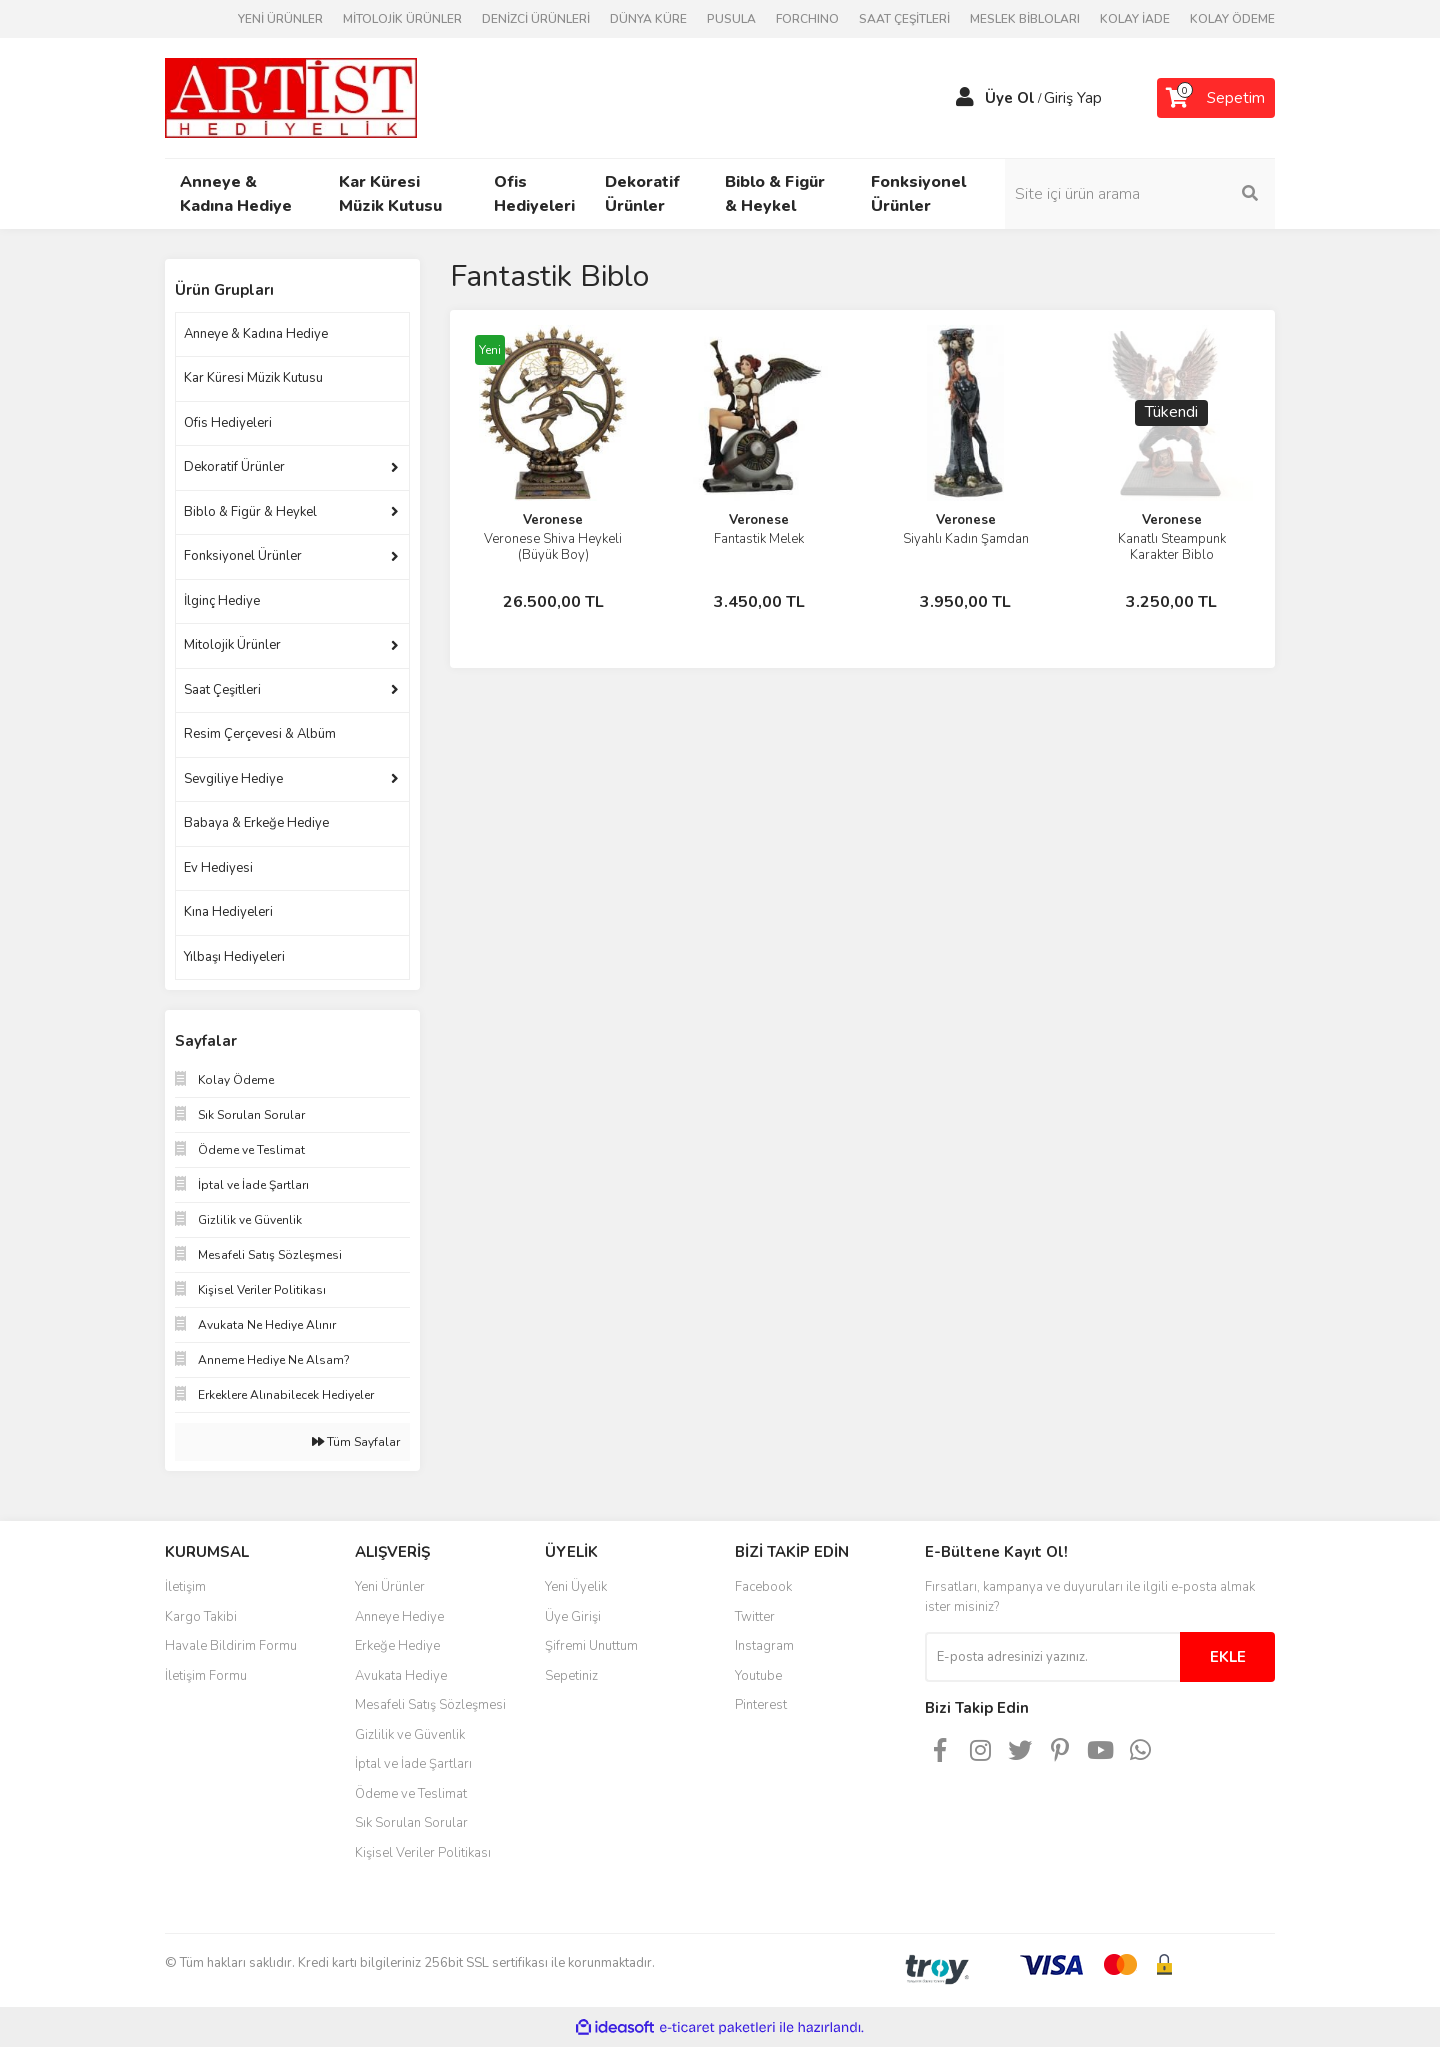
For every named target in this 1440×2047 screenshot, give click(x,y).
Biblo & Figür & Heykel (250, 512)
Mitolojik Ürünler (232, 645)
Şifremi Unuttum (591, 1646)
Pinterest (761, 1705)
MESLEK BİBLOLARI (1025, 19)
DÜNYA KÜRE (648, 19)
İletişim (185, 1587)
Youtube (758, 1676)
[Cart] (1216, 98)
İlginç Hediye (222, 601)
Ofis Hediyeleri (228, 423)
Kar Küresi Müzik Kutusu (253, 378)
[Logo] (291, 97)
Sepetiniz (571, 1676)
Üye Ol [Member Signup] (1010, 98)
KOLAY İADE (1135, 19)
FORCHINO (807, 19)
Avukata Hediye (401, 1676)
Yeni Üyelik (576, 1587)
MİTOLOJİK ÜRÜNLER (402, 19)
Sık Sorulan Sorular (411, 1823)
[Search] (1140, 194)
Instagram (764, 1646)
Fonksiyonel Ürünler (243, 556)
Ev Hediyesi (218, 868)
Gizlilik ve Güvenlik (410, 1735)
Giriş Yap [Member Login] (1073, 98)
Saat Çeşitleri (222, 690)
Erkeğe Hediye (397, 1646)
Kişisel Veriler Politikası (423, 1853)
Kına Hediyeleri (228, 912)
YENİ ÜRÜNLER (280, 19)
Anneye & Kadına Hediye (256, 334)
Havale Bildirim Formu (231, 1646)
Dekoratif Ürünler (234, 467)
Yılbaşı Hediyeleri (234, 957)
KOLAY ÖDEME (1232, 19)
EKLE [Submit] (1228, 1657)
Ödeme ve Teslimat (411, 1794)
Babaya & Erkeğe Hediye (256, 823)
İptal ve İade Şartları (413, 1764)
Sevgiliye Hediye (233, 779)
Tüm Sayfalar (356, 1442)
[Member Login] (965, 98)
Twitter (755, 1617)
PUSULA (731, 19)
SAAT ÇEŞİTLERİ (904, 19)
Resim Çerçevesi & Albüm (260, 734)
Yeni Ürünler (390, 1587)
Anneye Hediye (399, 1617)
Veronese (553, 520)
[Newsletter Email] (1052, 1657)
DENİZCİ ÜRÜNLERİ (536, 19)
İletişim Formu (206, 1676)
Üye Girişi (573, 1617)
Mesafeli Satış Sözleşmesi (430, 1705)
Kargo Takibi (201, 1617)
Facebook (763, 1587)
